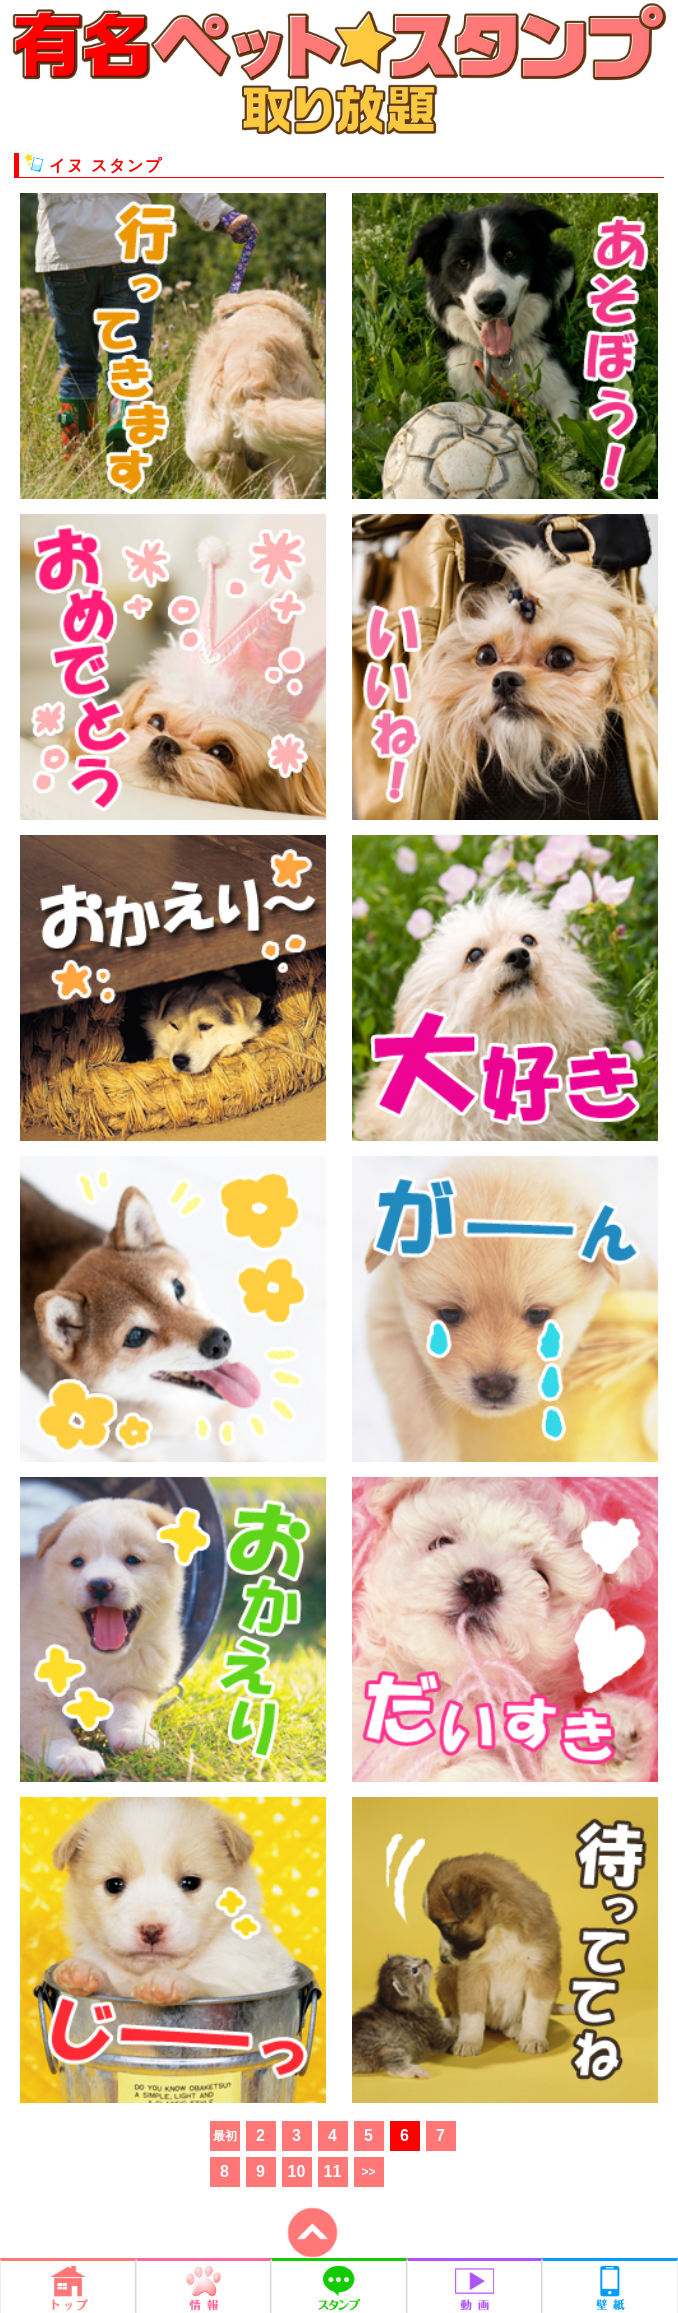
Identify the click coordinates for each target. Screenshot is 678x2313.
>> (368, 2172)
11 (333, 2171)
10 (297, 2171)
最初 (225, 2136)
